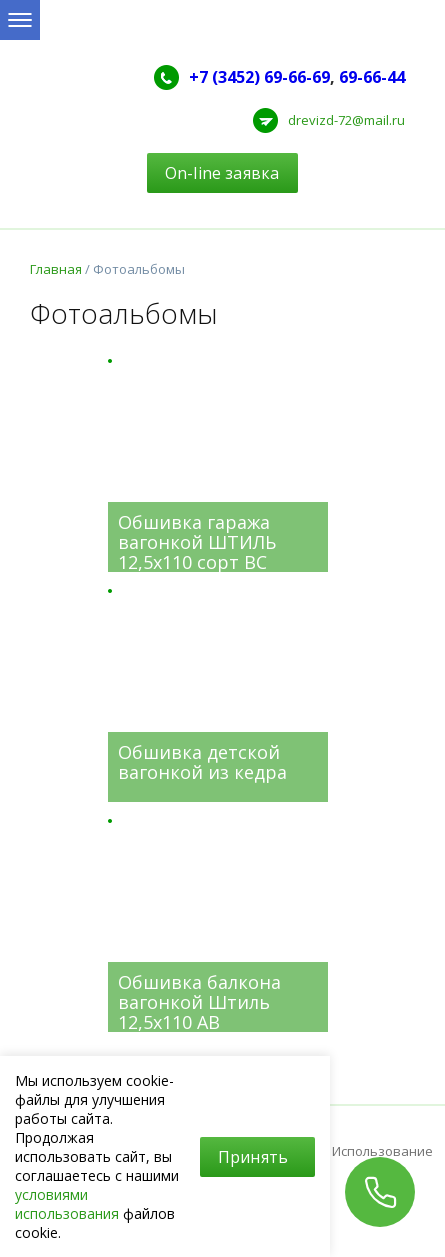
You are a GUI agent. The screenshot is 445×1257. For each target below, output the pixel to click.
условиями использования (67, 1204)
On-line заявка (222, 173)
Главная (56, 269)
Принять (253, 1157)
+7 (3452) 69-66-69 (259, 77)
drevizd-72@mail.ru (346, 120)
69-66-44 (372, 77)
